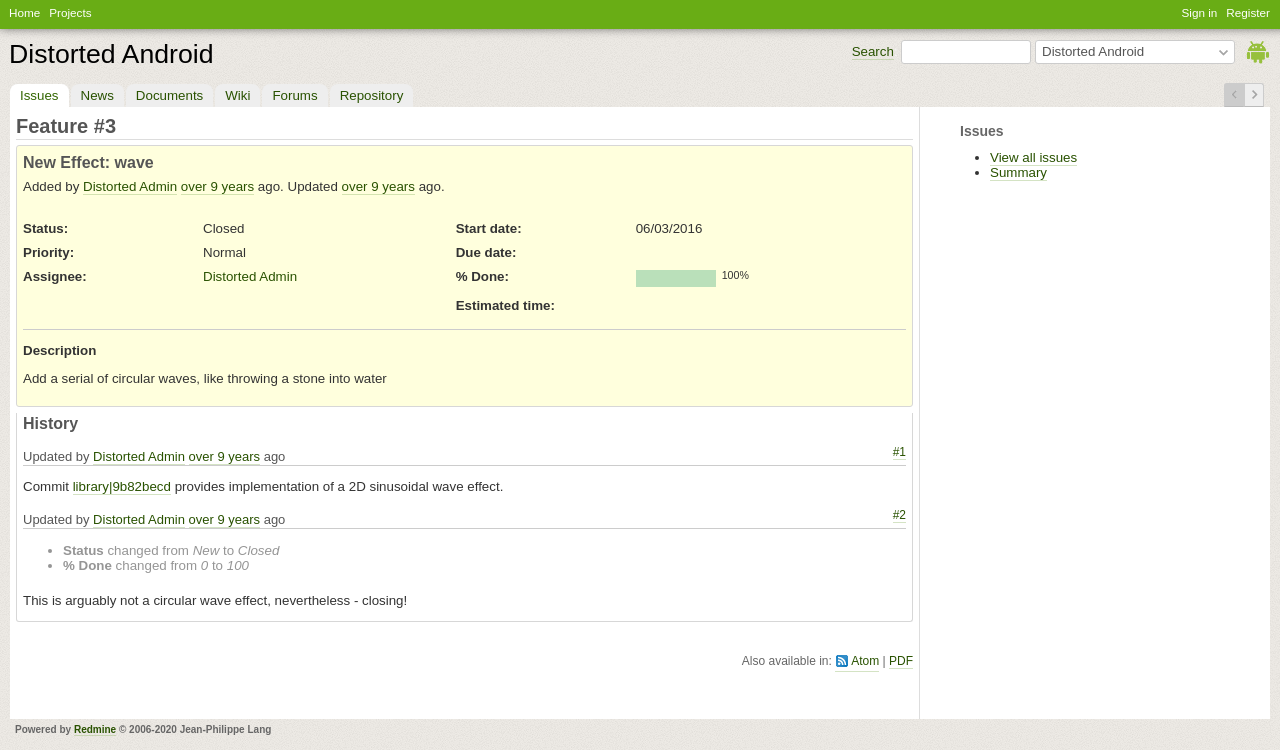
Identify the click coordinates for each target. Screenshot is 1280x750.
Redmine (95, 729)
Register (1248, 12)
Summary (1018, 172)
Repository (372, 95)
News (97, 95)
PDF (901, 661)
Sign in (1200, 12)
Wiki (237, 95)
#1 (899, 452)
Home (24, 12)
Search (873, 51)
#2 (899, 515)
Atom (865, 661)
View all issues (1033, 157)
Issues (39, 95)
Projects (70, 12)
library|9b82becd (122, 486)
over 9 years (217, 186)
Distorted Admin (130, 186)
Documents (169, 95)
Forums (294, 95)
